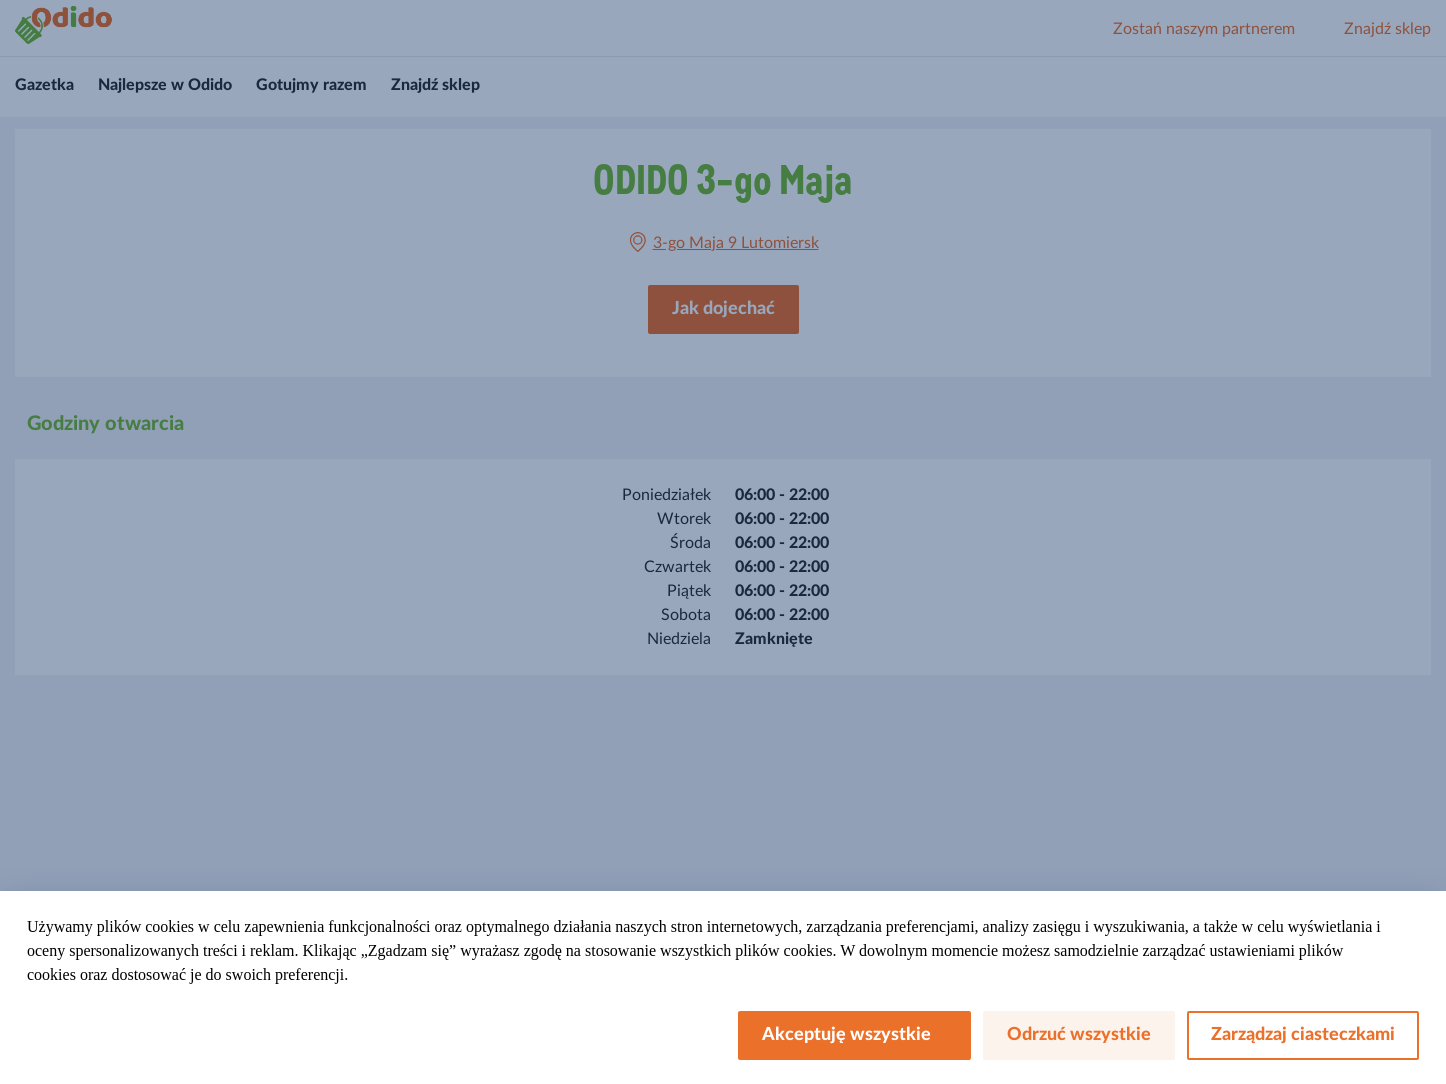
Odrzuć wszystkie (1079, 1035)
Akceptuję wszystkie (854, 1035)
